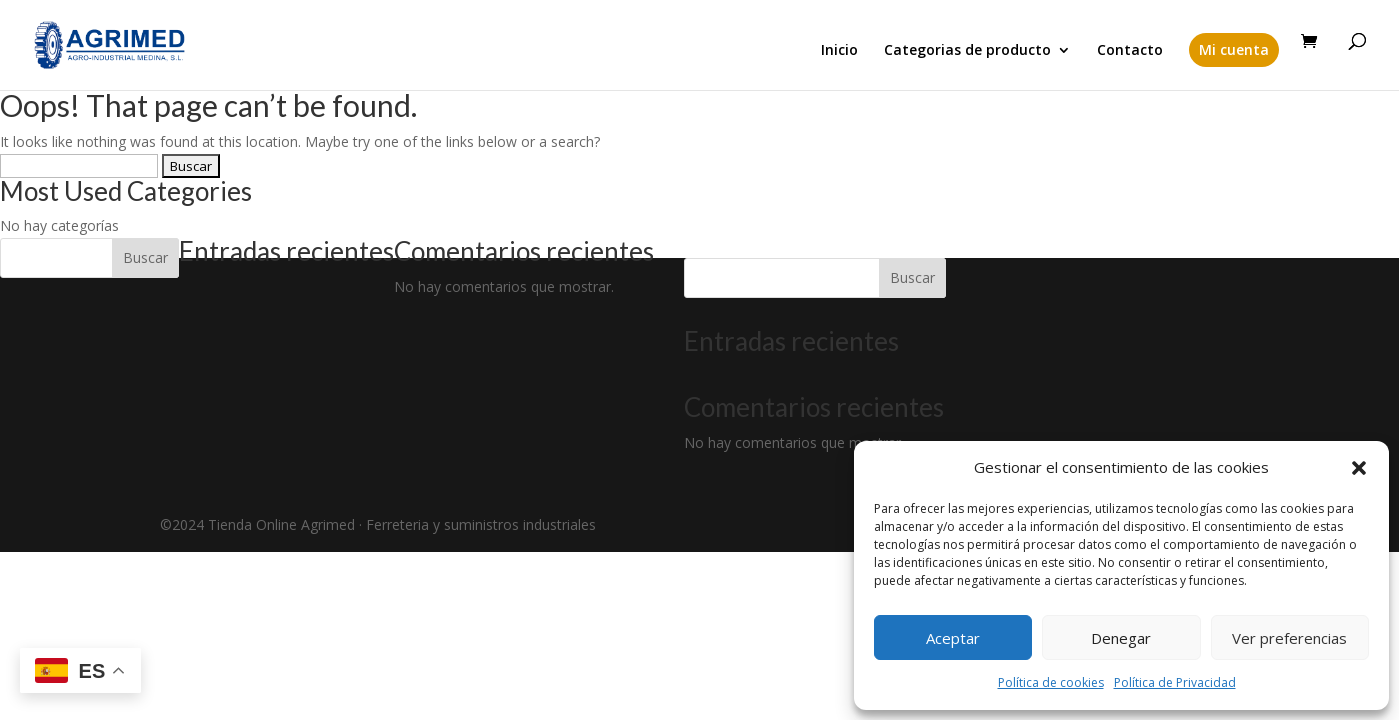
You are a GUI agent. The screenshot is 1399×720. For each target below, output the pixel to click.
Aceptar (953, 638)
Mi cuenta (1234, 49)
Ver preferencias (1289, 638)
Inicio (839, 51)
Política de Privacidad (1175, 682)
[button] (1359, 468)
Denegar (1121, 638)
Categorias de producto (967, 51)
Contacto (1130, 51)
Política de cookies (1051, 682)
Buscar (145, 257)
